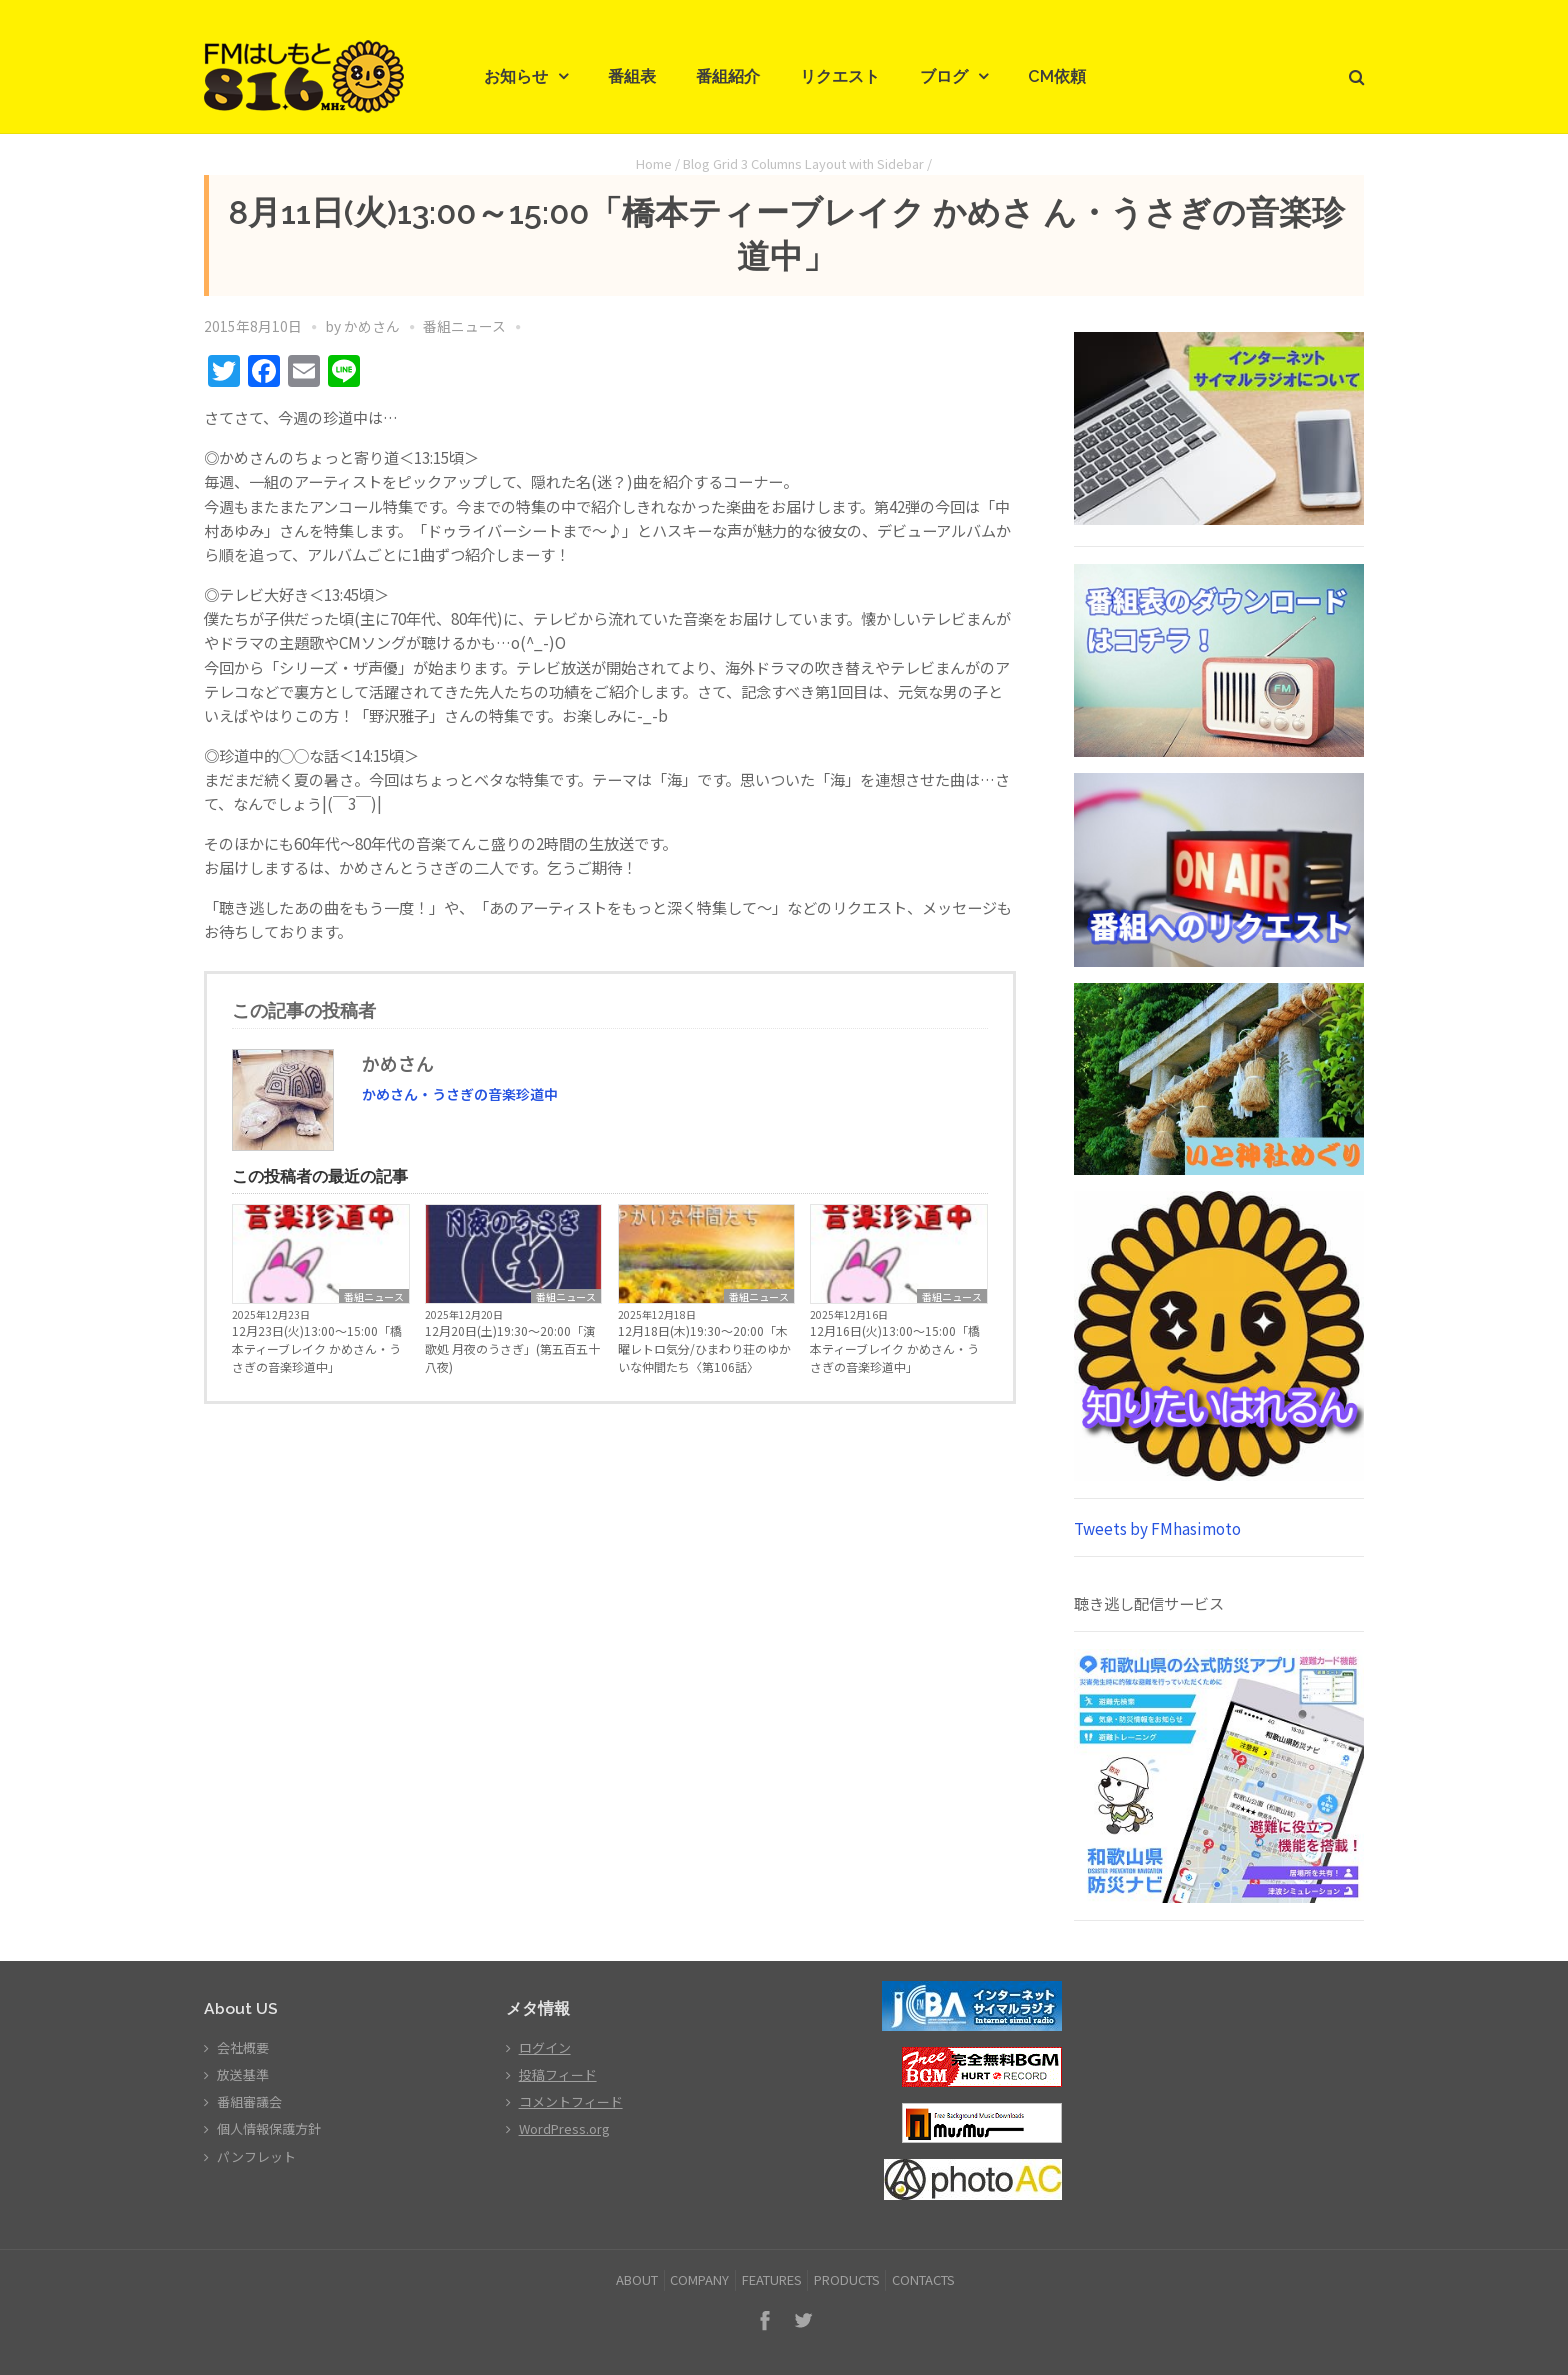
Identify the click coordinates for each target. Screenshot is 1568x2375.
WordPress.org (564, 2128)
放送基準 (243, 2074)
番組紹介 (728, 76)
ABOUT (637, 2279)
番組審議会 (249, 2101)
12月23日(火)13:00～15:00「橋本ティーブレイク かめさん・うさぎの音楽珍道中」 (317, 1348)
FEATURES (772, 2279)
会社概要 (243, 2047)
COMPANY (699, 2279)
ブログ (944, 76)
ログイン (545, 2047)
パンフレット (256, 2156)
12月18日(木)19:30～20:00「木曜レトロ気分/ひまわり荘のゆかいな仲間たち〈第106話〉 (704, 1348)
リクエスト (840, 76)
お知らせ (516, 76)
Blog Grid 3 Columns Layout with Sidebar (803, 163)
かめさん (372, 326)
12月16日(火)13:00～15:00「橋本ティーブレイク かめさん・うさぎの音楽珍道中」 (895, 1348)
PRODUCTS (847, 2279)
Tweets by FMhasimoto (1157, 1528)
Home (654, 163)
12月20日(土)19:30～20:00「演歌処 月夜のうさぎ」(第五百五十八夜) (512, 1348)
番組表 (632, 76)
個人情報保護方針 (269, 2128)
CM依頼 (1057, 76)
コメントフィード (571, 2101)
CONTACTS (923, 2279)
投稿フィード (558, 2074)
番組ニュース (464, 326)
